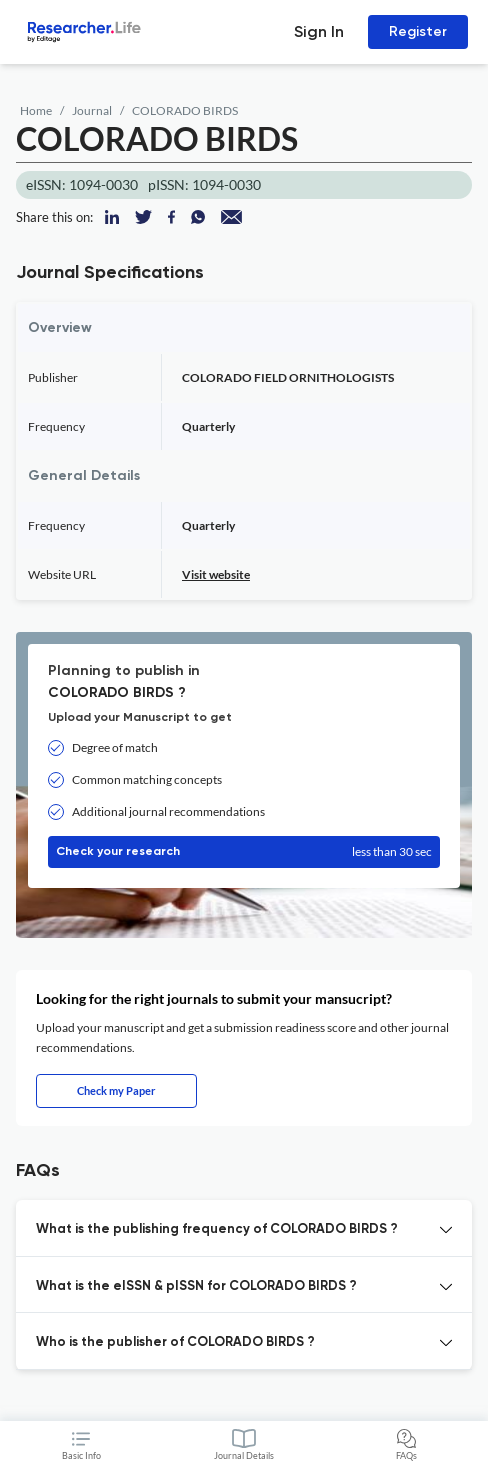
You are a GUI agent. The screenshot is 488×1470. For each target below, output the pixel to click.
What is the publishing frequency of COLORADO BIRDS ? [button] (217, 1229)
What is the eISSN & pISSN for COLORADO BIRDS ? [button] (196, 1286)
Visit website (216, 574)
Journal (92, 110)
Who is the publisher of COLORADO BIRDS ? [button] (175, 1342)
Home (36, 110)
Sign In (319, 31)
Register (418, 31)
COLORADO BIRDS (185, 110)
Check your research (244, 852)
